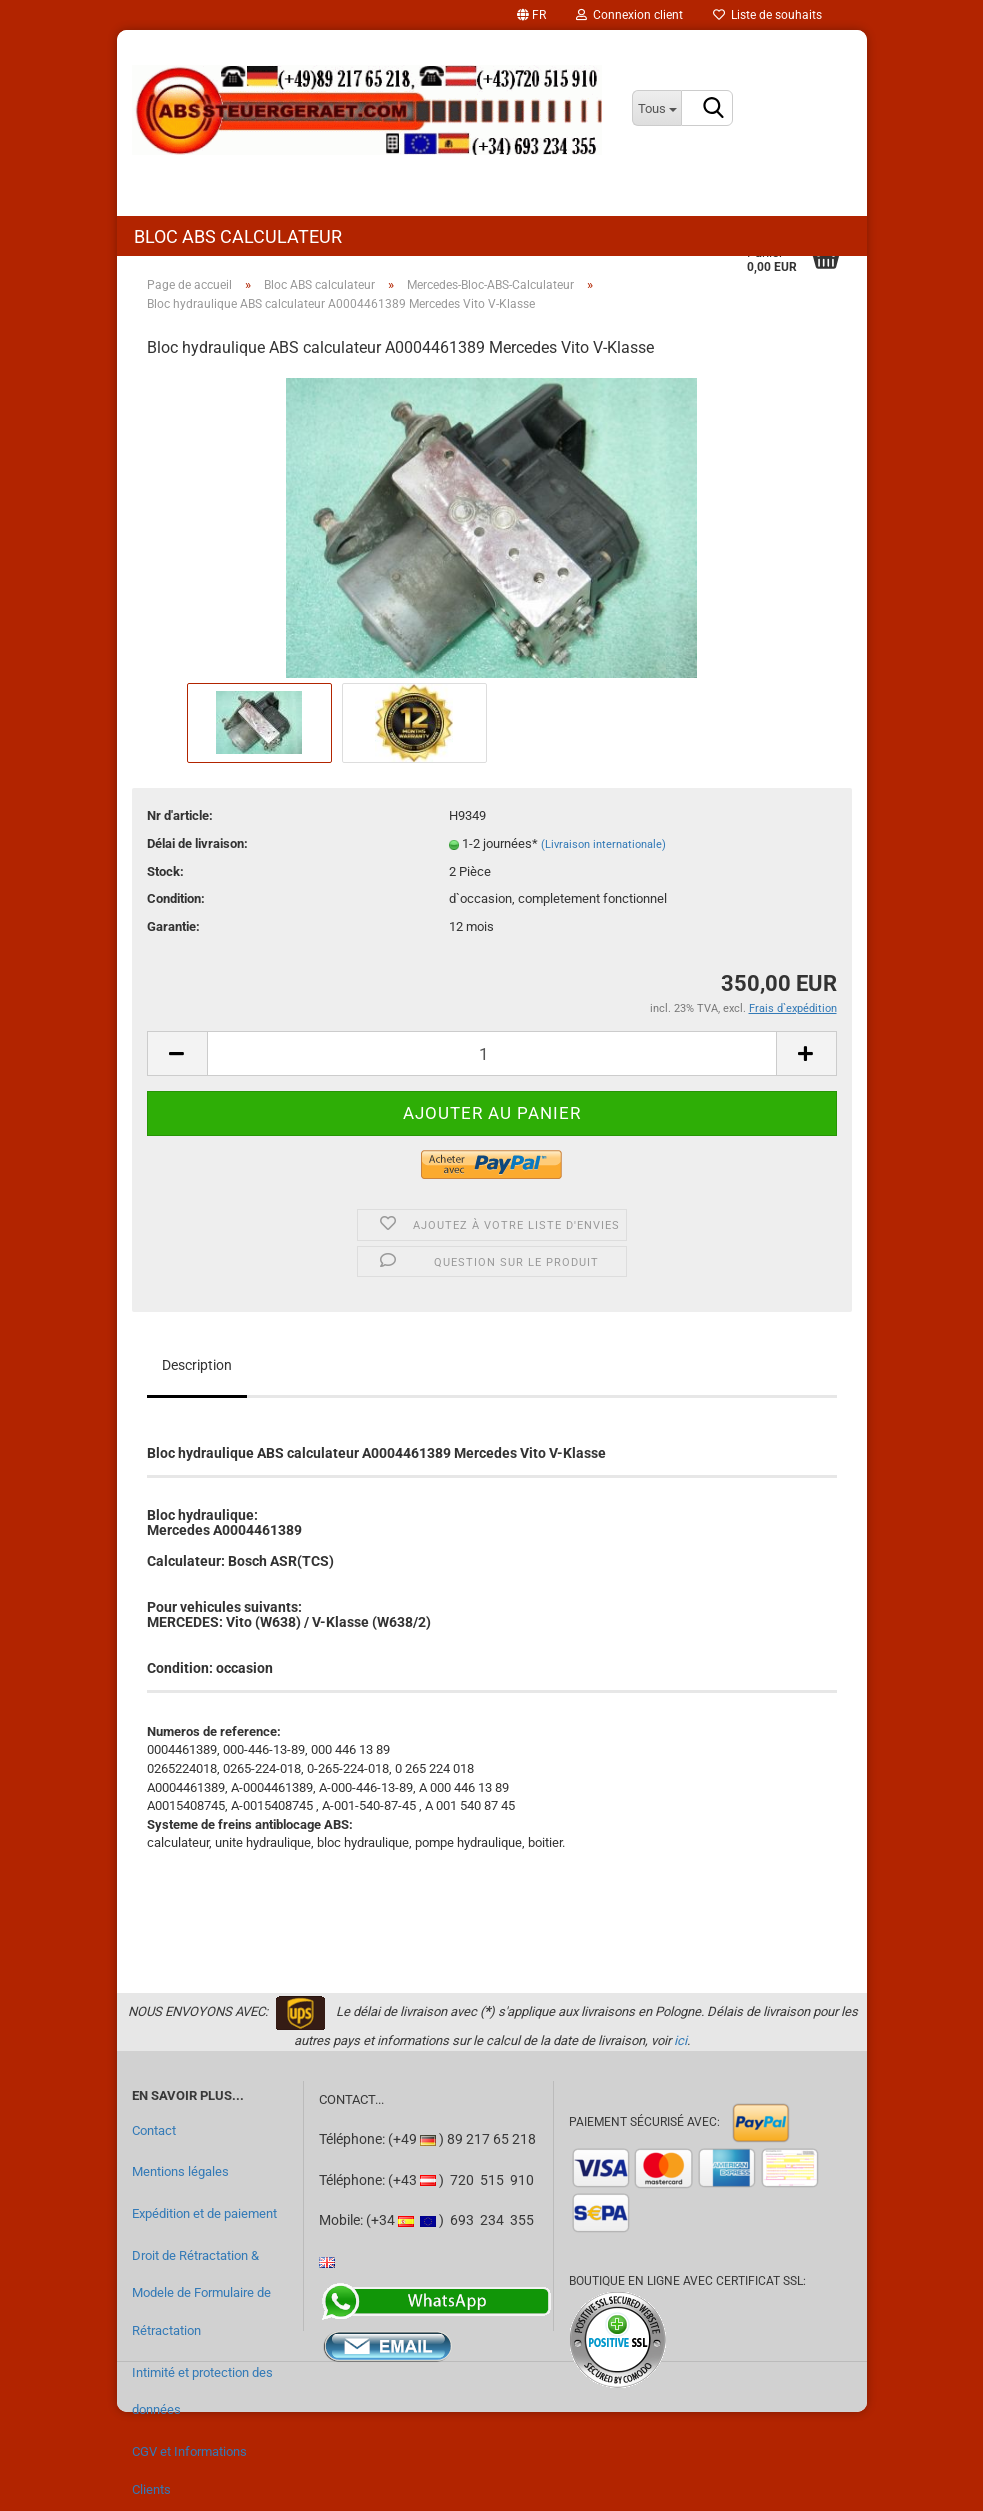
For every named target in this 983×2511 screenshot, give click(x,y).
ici (680, 2040)
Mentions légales (180, 2171)
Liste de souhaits (767, 15)
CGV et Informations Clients (189, 2470)
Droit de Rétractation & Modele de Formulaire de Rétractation (201, 2293)
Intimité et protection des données (202, 2391)
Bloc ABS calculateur (238, 236)
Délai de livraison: (197, 843)
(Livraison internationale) (603, 844)
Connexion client (629, 15)
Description (197, 1365)
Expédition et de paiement (204, 2213)
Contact (154, 2130)
